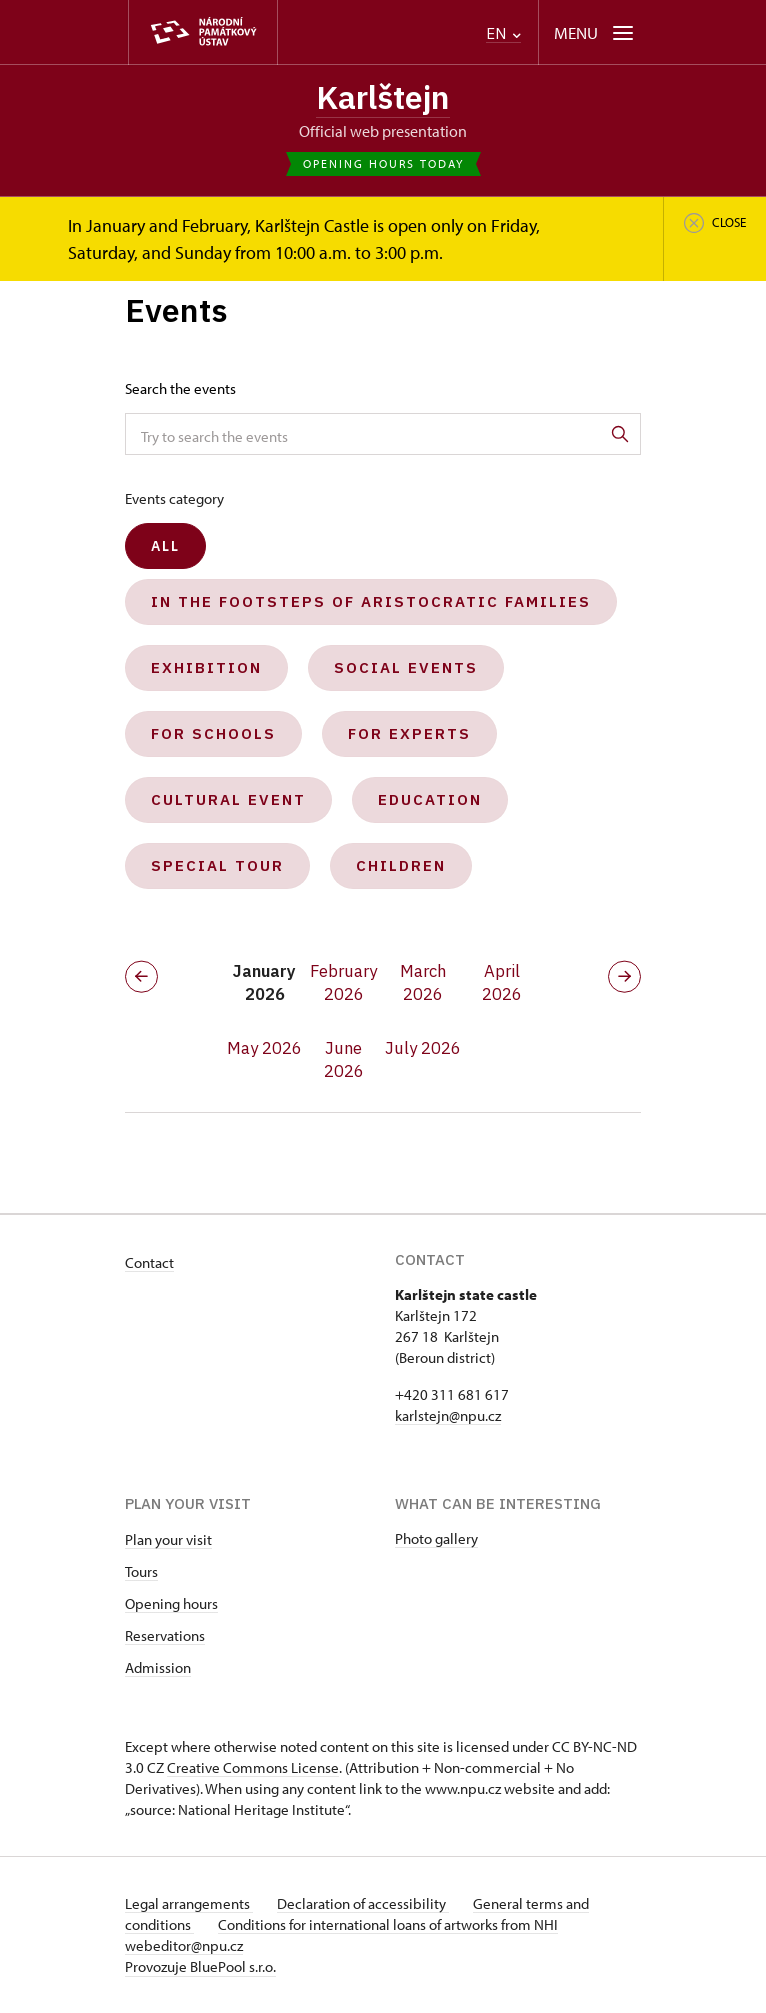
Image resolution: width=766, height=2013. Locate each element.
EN (503, 33)
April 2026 (502, 982)
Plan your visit (168, 1539)
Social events (406, 667)
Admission (158, 1667)
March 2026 (423, 982)
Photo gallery (436, 1538)
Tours (141, 1571)
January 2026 (264, 982)
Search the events (180, 388)
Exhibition (206, 667)
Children (401, 865)
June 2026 (344, 1059)
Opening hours (171, 1603)
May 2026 (264, 1048)
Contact (149, 1262)
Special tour (217, 865)
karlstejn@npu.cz (448, 1415)
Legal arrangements (189, 1903)
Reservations (165, 1635)
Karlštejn (383, 97)
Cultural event (228, 799)
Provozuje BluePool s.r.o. (200, 1966)
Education (430, 799)
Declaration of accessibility (363, 1903)
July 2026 (423, 1048)
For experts (409, 733)
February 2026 (343, 982)
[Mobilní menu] (595, 32)
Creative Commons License (253, 1767)
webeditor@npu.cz (184, 1945)
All (165, 546)
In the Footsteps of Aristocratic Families (371, 601)
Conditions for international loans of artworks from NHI (388, 1924)
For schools (213, 733)
